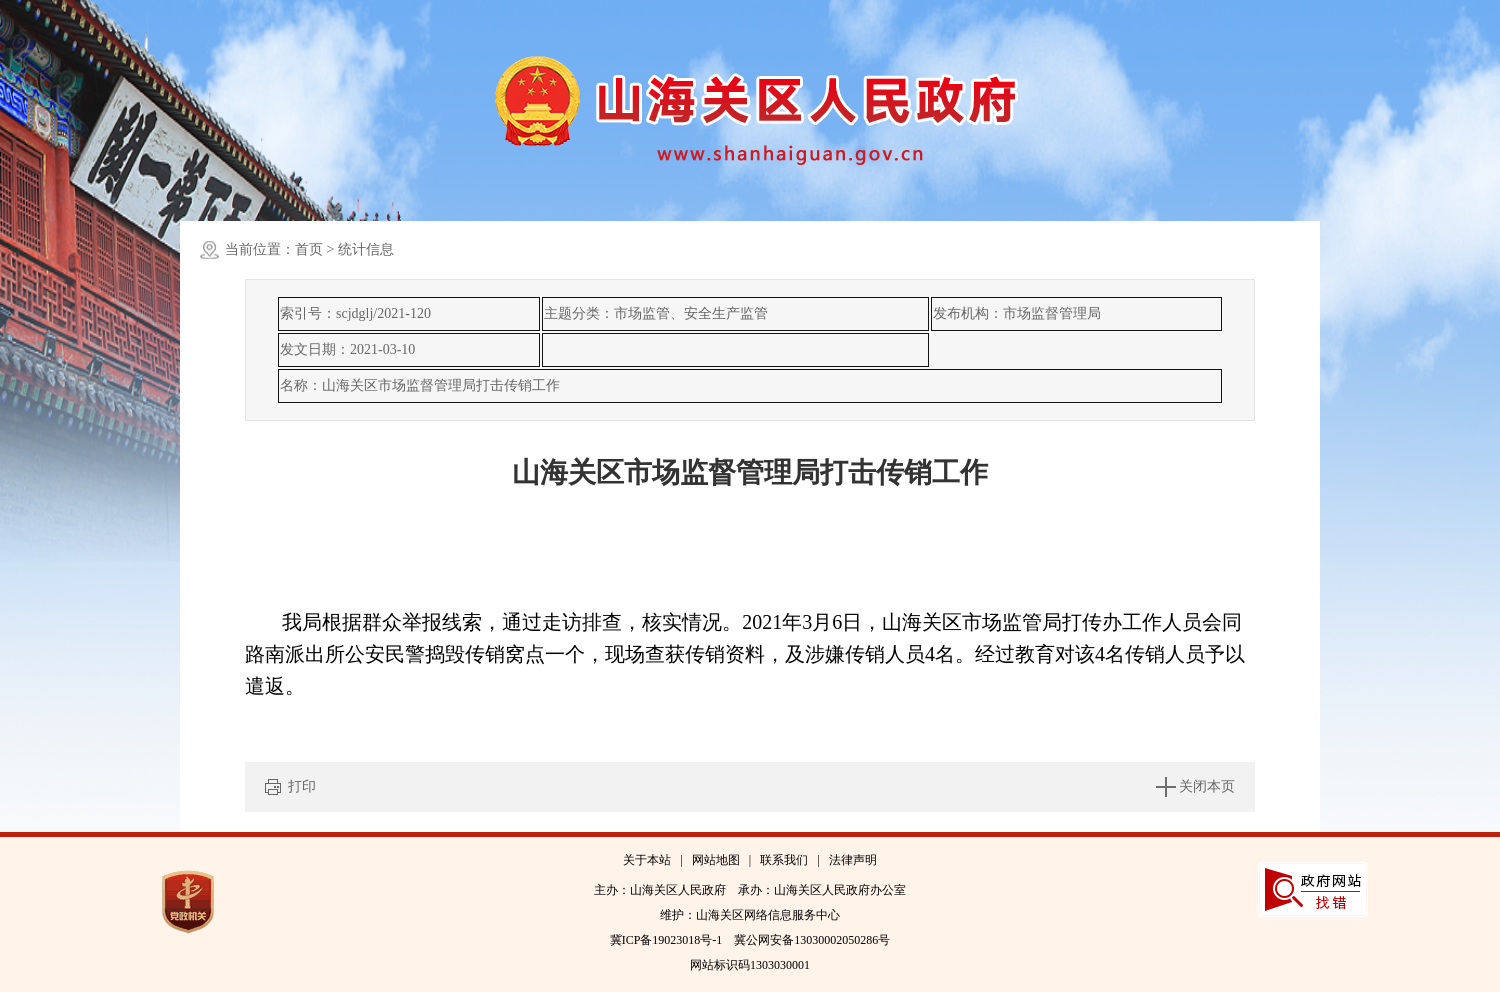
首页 (309, 249)
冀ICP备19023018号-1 (666, 940)
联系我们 (784, 860)
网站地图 (716, 860)
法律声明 (853, 860)
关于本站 (647, 860)
